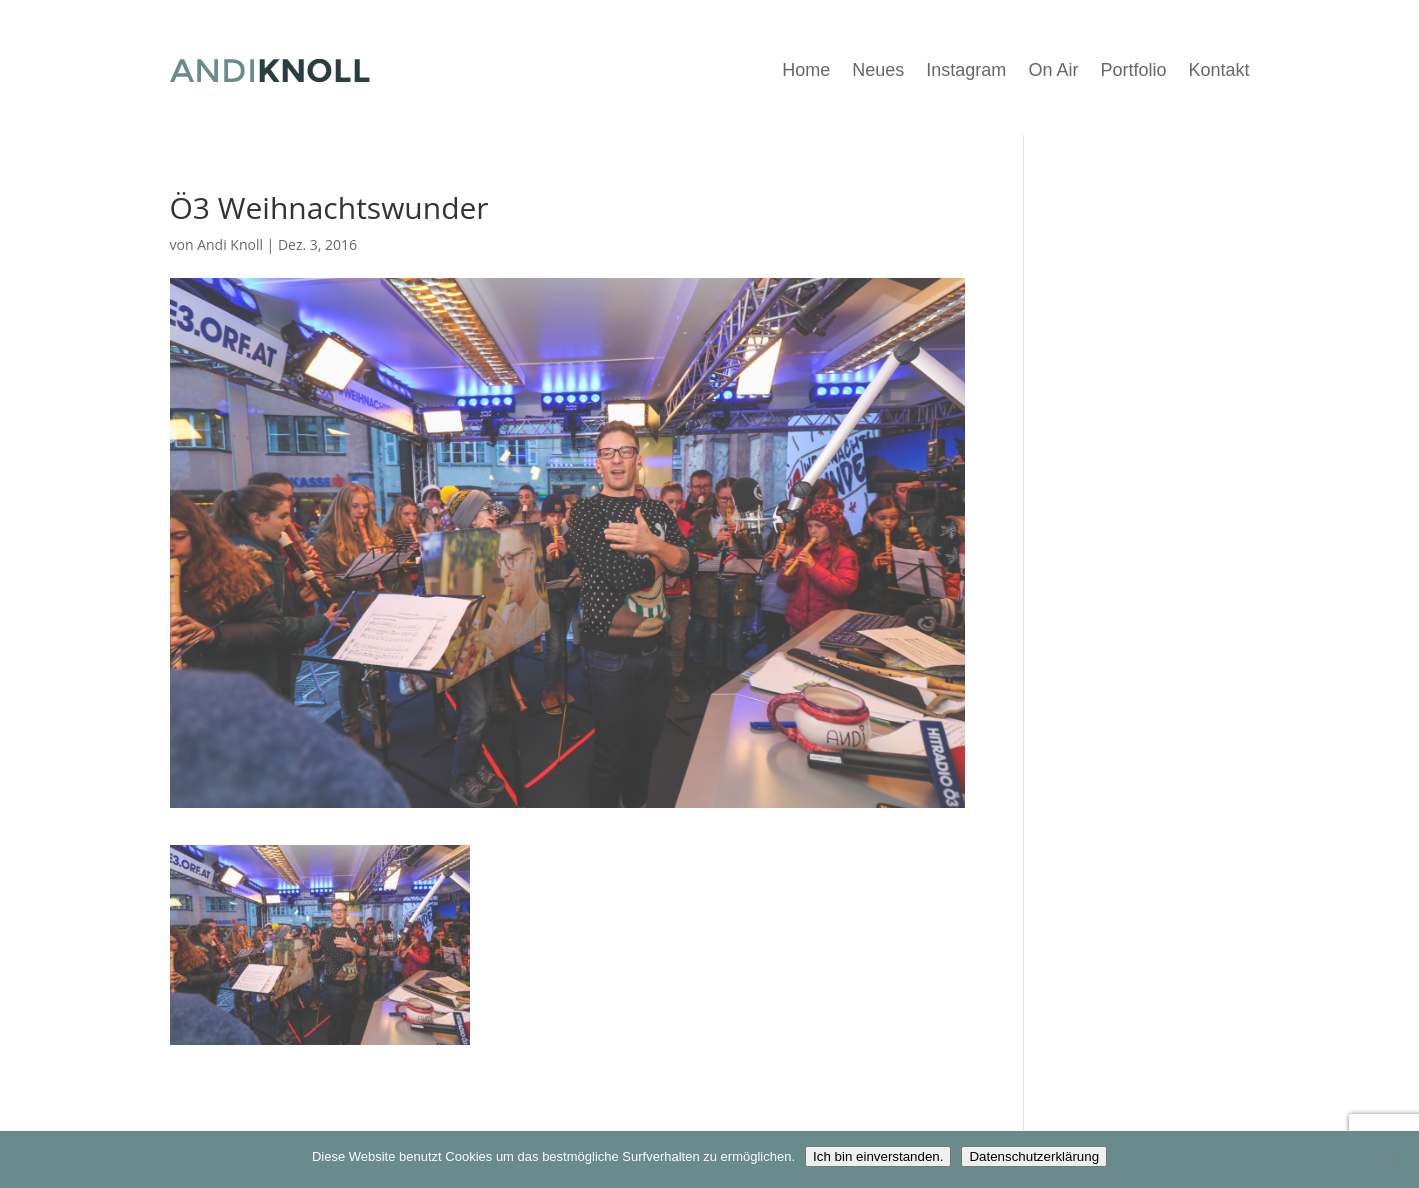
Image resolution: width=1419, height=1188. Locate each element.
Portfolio (1133, 70)
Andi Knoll (230, 244)
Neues (878, 70)
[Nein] (1394, 1160)
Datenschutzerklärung (1034, 1156)
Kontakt (1218, 70)
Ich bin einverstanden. (878, 1156)
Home (806, 70)
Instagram (966, 70)
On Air (1053, 70)
